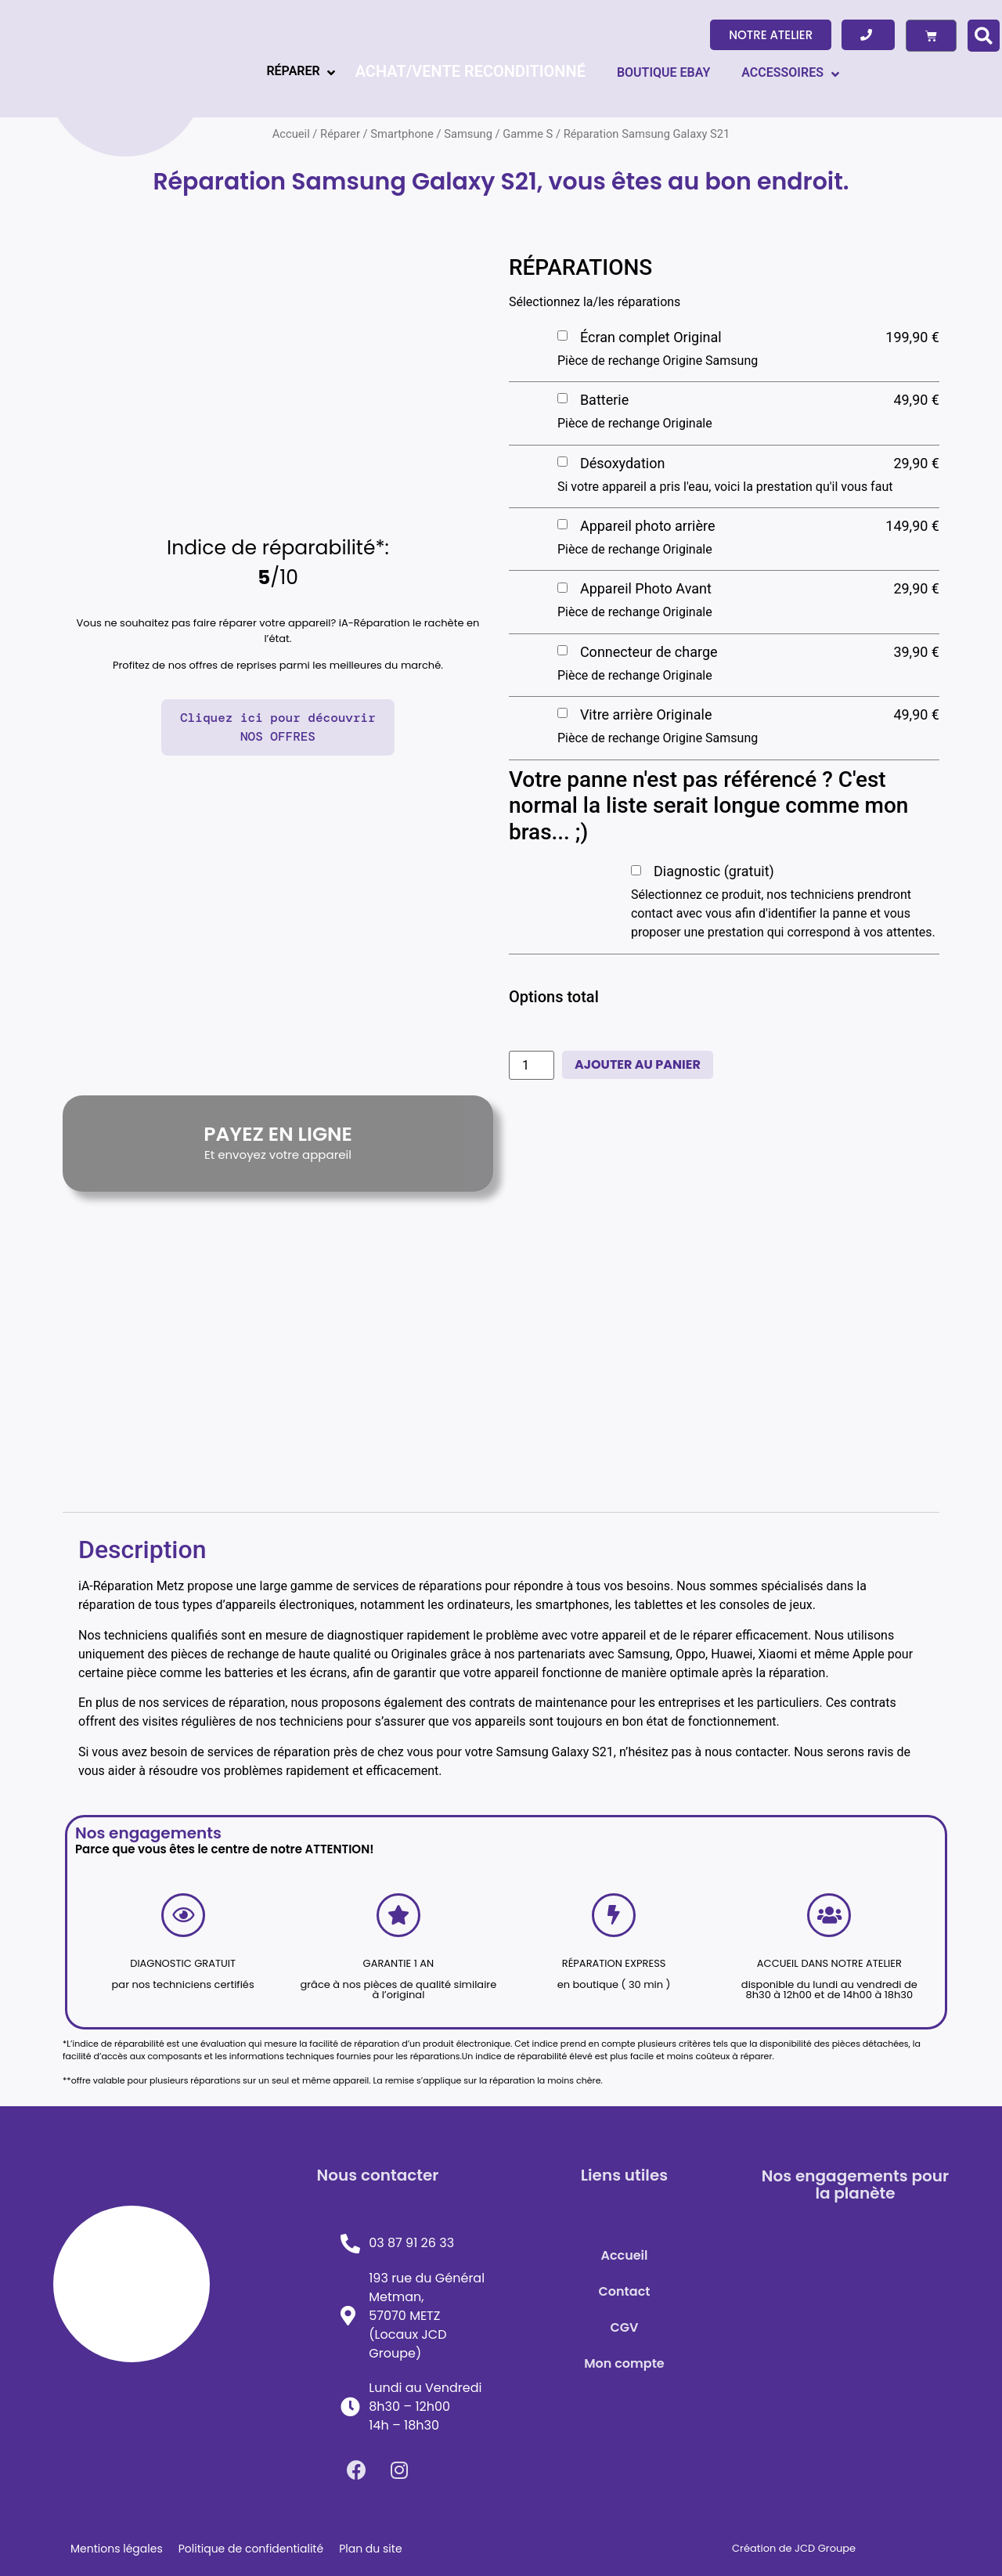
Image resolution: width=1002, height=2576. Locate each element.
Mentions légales (116, 2548)
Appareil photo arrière (647, 526)
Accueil (623, 2255)
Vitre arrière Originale (646, 714)
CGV (625, 2327)
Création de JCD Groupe (794, 2548)
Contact (625, 2291)
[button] (770, 35)
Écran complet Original (651, 337)
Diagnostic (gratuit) (714, 871)
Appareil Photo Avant (646, 588)
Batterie (604, 399)
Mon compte (624, 2363)
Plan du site (370, 2548)
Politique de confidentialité (250, 2548)
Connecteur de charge (649, 652)
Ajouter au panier (638, 1064)
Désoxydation (622, 463)
